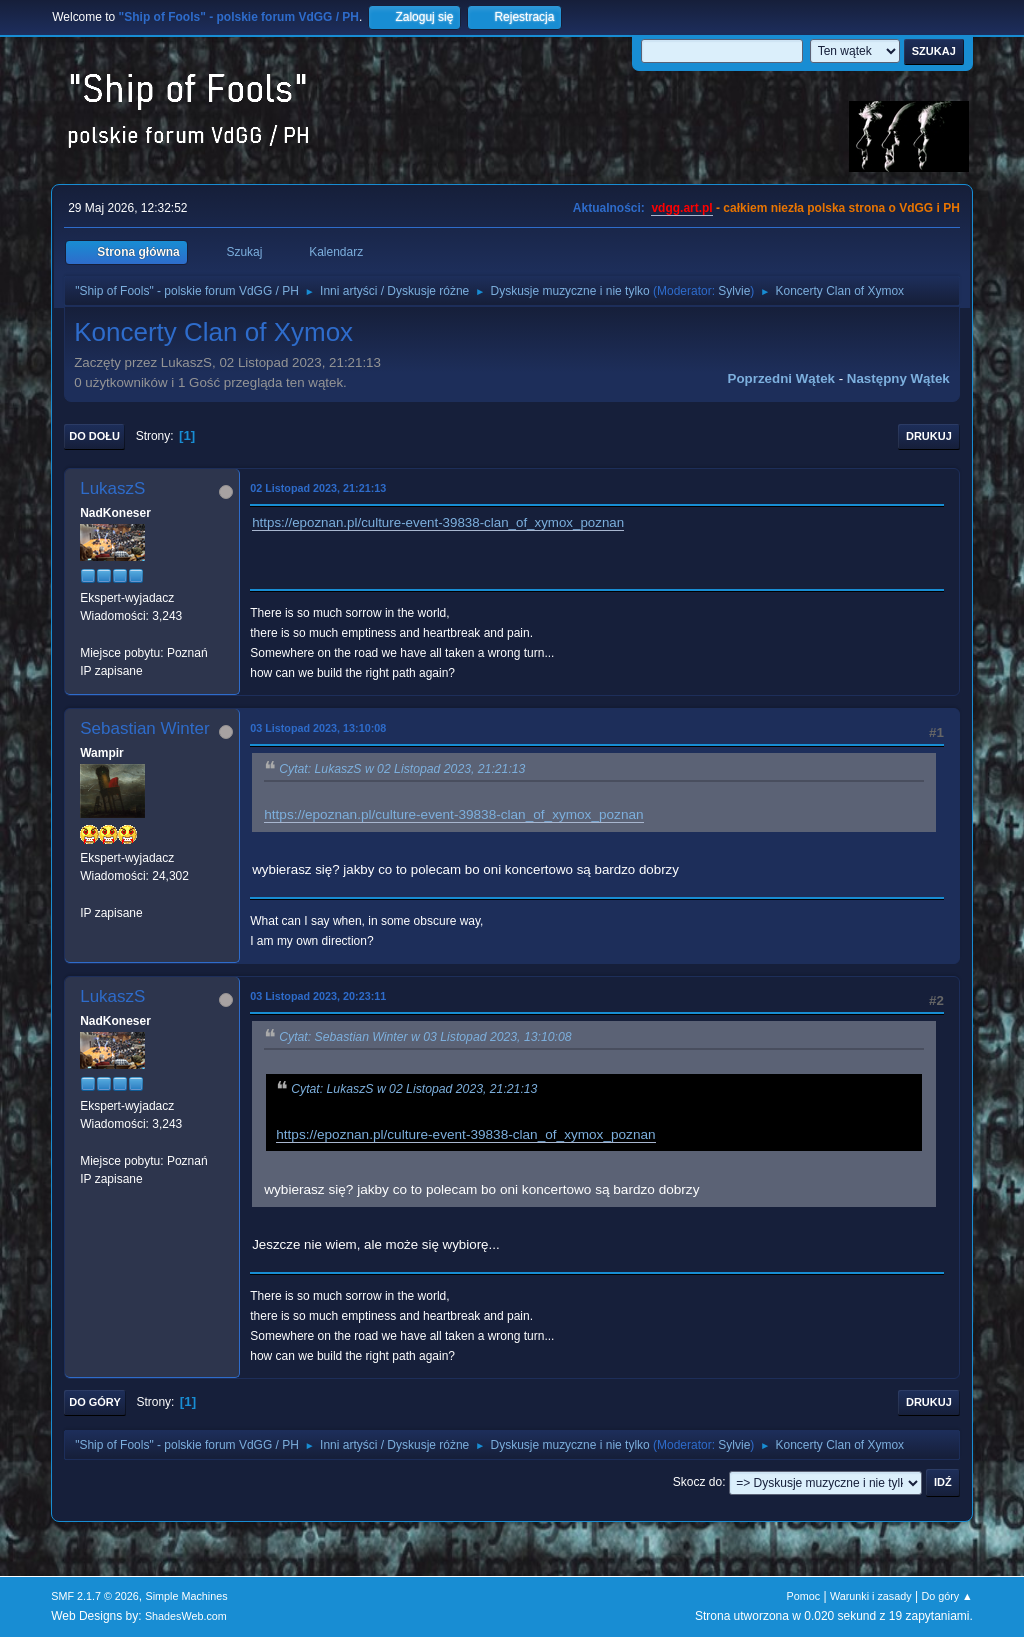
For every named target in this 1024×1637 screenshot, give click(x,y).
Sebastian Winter (144, 728)
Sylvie (734, 291)
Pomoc (804, 1596)
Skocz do (697, 1482)
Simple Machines (187, 1596)
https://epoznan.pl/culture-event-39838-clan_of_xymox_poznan (438, 522)
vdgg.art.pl (681, 208)
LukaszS (112, 488)
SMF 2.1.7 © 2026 (95, 1596)
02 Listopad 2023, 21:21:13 (318, 488)
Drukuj (929, 436)
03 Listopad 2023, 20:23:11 (318, 996)
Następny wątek (898, 378)
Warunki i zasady (871, 1596)
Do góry (95, 1402)
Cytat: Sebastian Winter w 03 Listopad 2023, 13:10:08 (425, 1037)
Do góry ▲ (946, 1596)
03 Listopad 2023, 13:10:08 (318, 728)
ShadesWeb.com (186, 1616)
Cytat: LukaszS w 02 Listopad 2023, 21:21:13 (402, 769)
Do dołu (94, 436)
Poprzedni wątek (781, 378)
